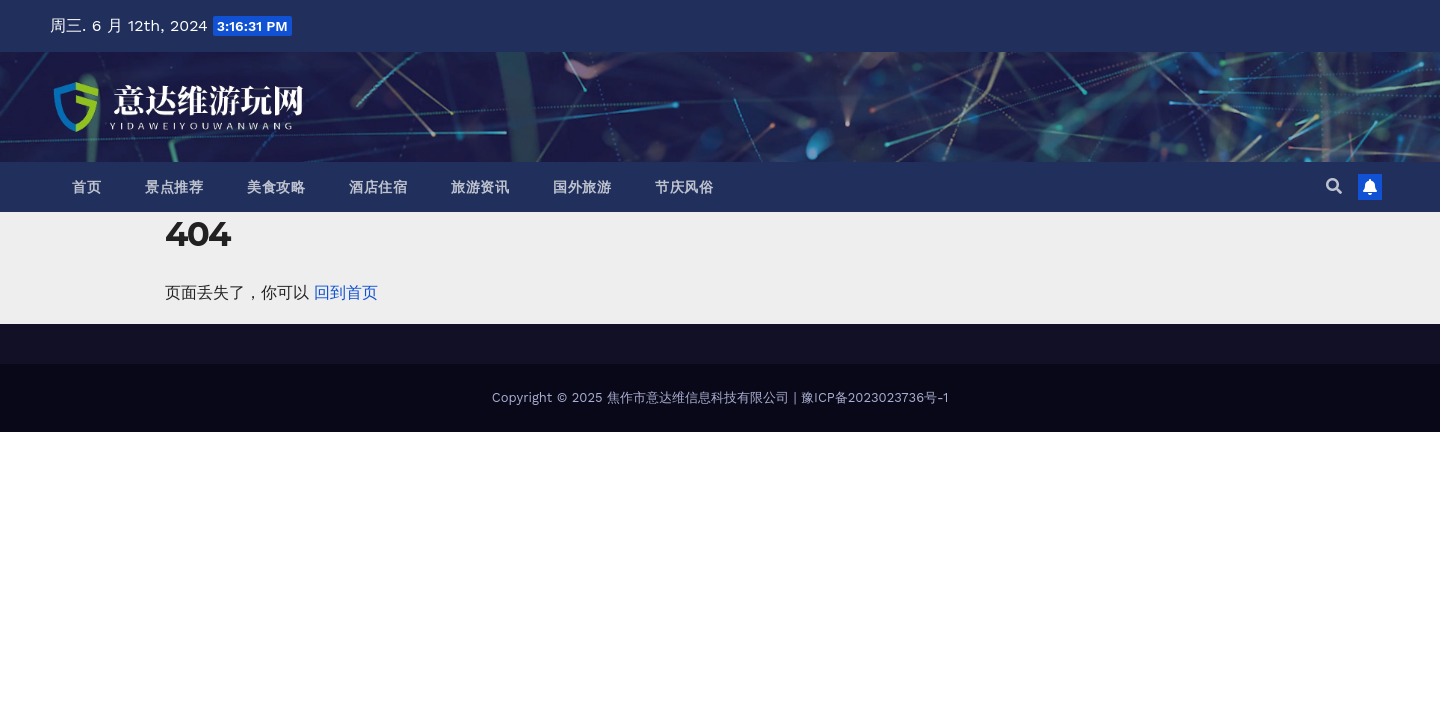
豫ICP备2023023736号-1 (874, 397)
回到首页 (346, 292)
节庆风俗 (684, 187)
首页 (86, 187)
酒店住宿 (378, 187)
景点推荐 (174, 187)
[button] (1334, 186)
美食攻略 (276, 187)
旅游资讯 (480, 187)
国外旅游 (582, 187)
